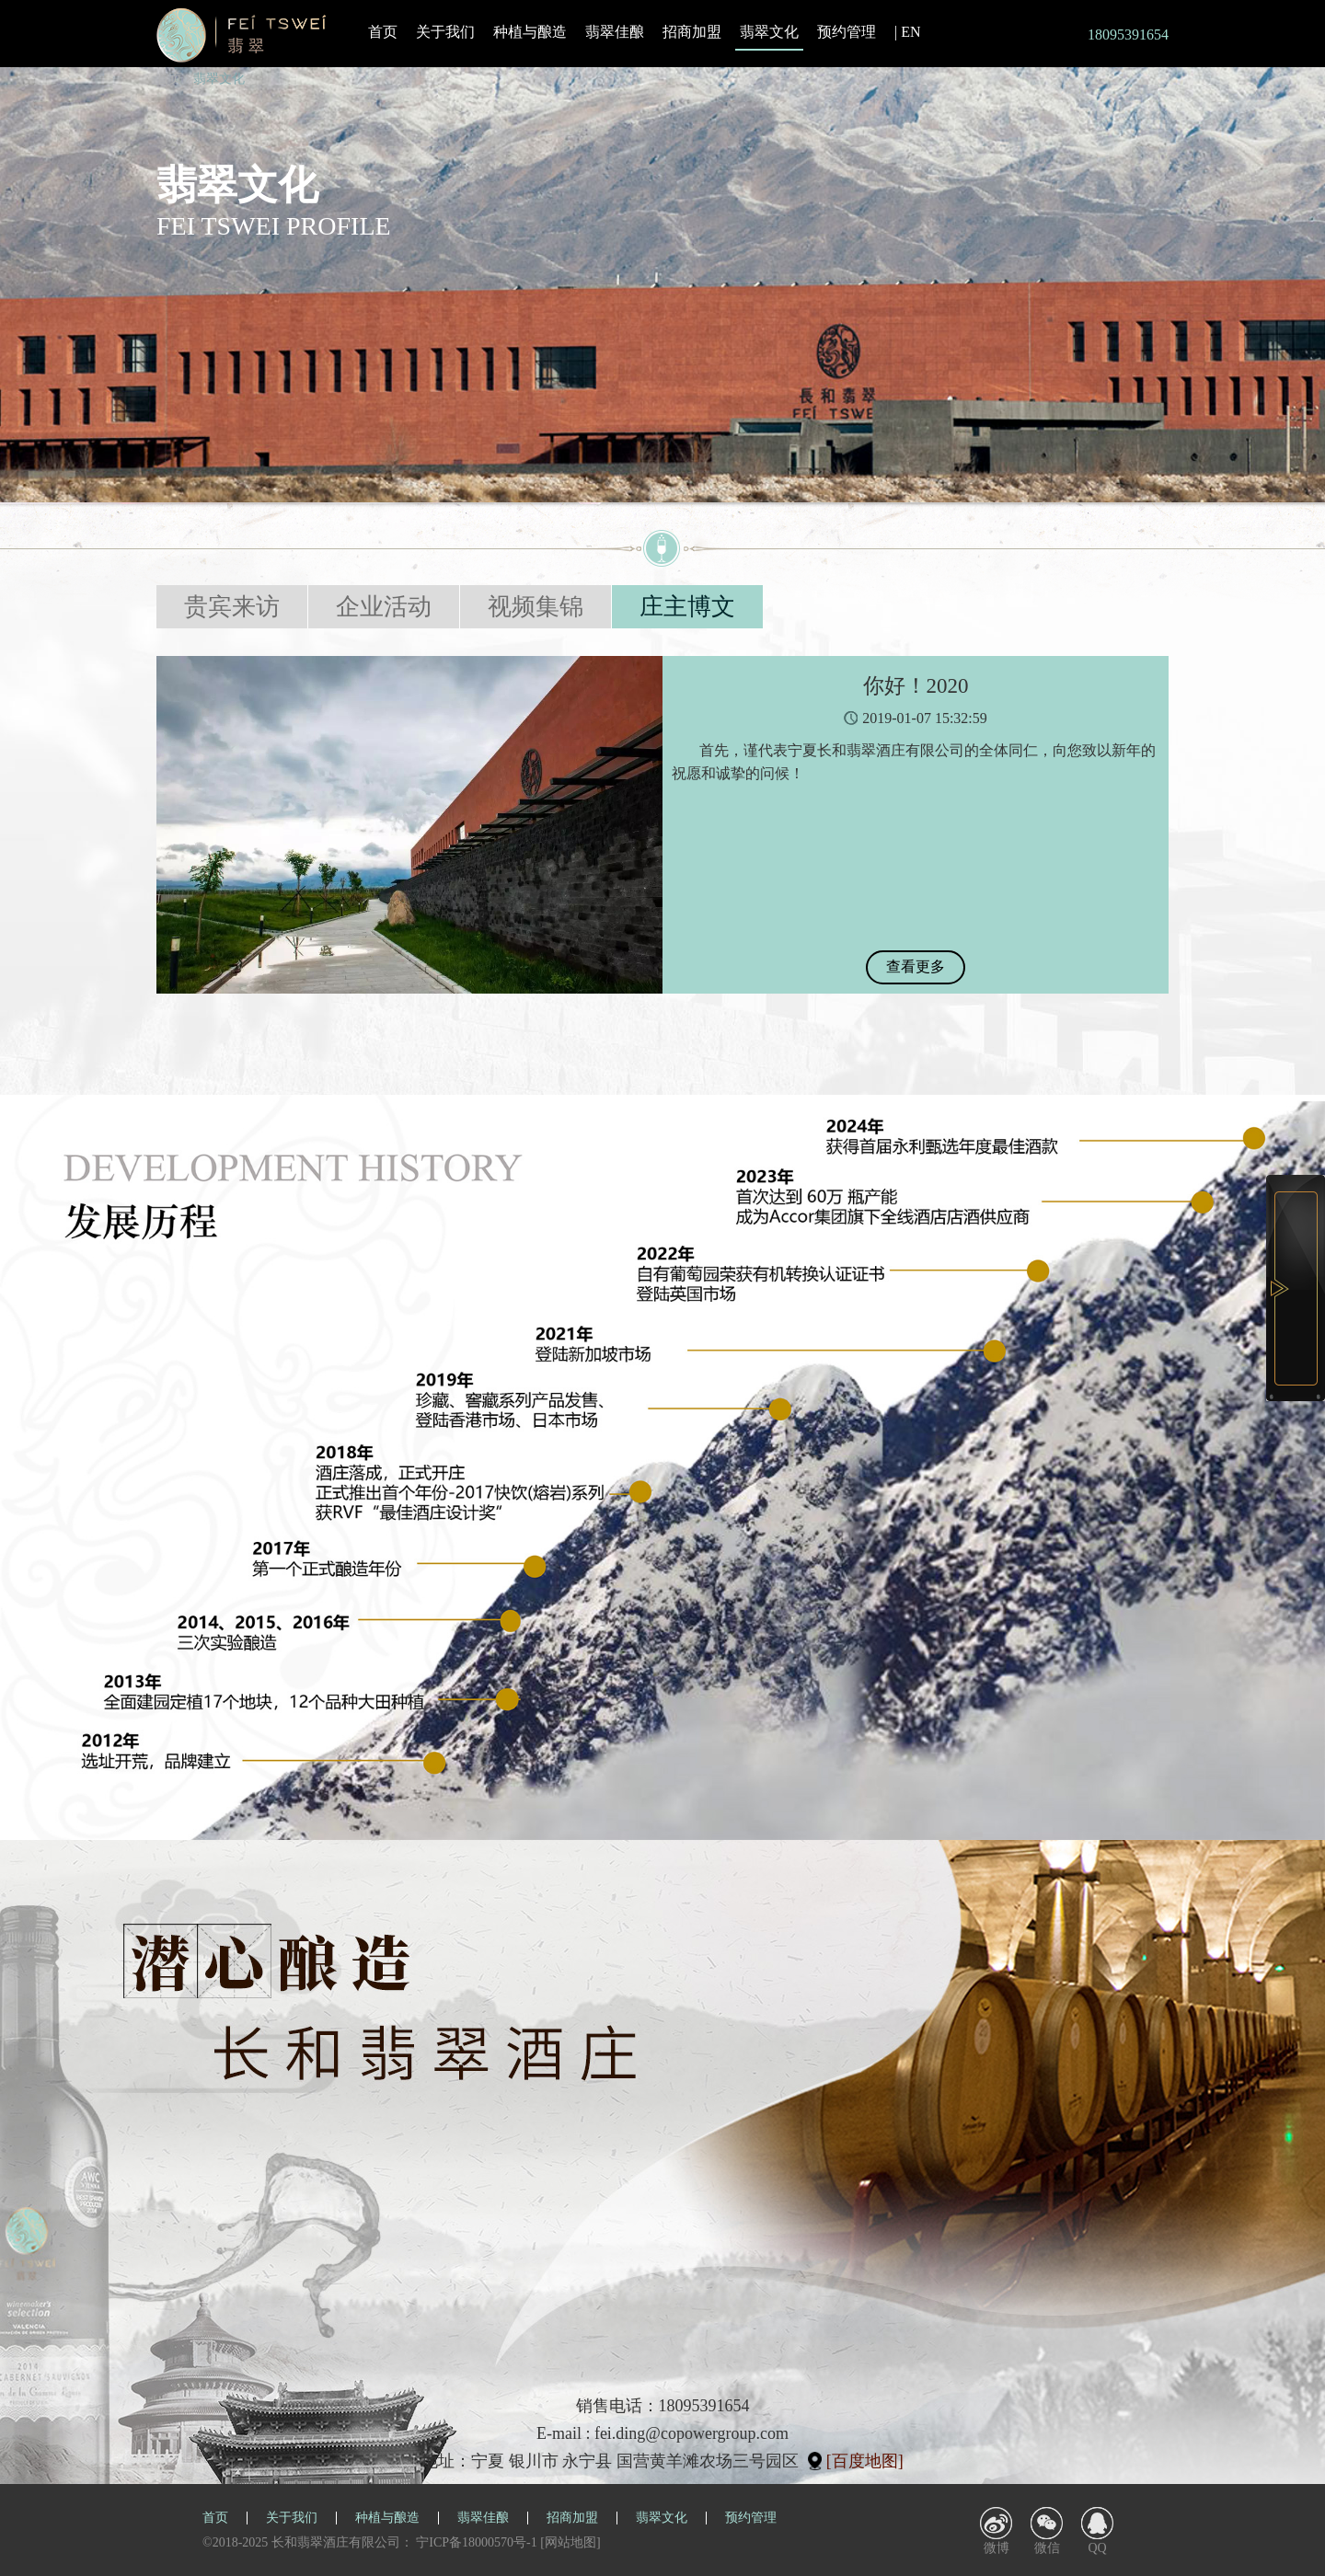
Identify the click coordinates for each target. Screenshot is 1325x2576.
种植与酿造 (530, 32)
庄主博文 (687, 606)
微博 (996, 2548)
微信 (1047, 2548)
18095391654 (1128, 34)
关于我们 (445, 32)
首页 (383, 32)
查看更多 (915, 966)
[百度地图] (865, 2461)
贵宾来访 (232, 606)
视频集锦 (535, 606)
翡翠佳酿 (614, 32)
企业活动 (384, 606)
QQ (1097, 2548)
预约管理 (846, 32)
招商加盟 (691, 32)
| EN (907, 32)
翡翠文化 (769, 32)
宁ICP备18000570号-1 (476, 2542)
